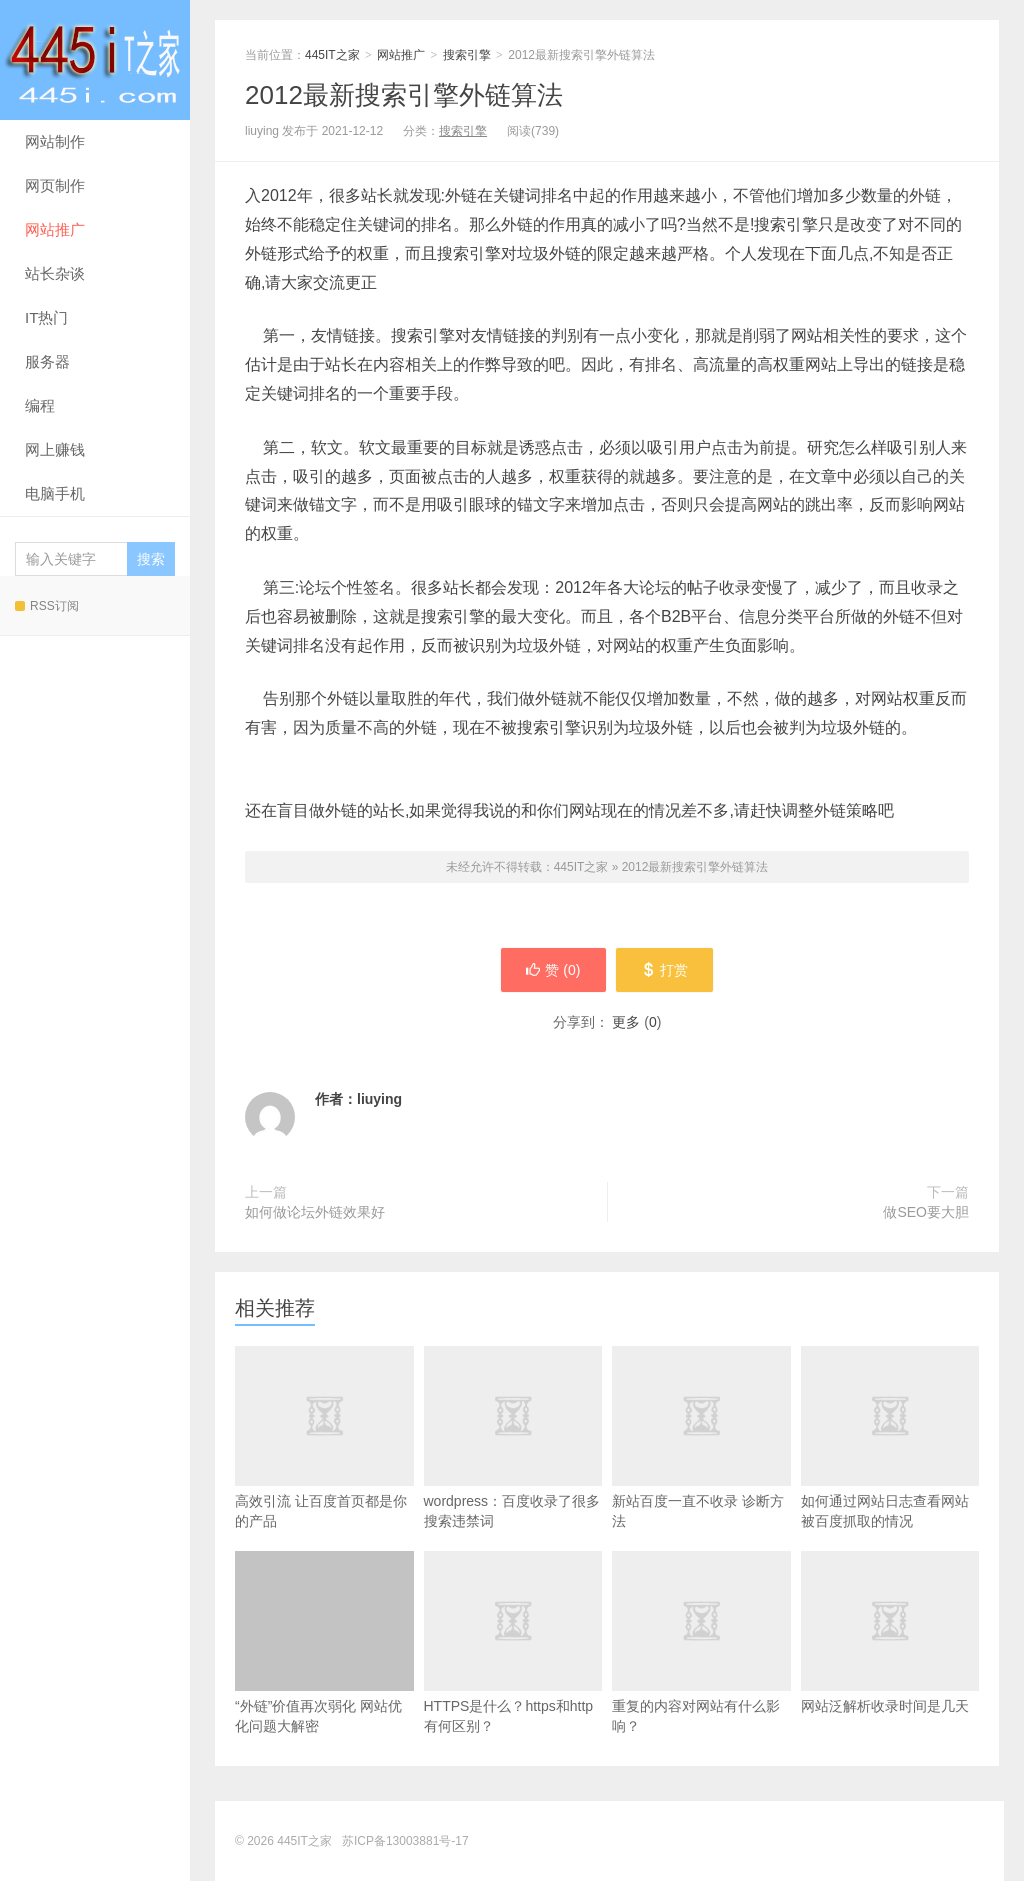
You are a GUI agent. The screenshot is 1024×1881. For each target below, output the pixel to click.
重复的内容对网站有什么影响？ (701, 1674)
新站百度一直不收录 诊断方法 (701, 1469)
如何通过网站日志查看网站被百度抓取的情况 (890, 1469)
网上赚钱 (55, 449)
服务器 (47, 361)
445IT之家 (95, 60)
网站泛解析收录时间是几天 (890, 1664)
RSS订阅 (47, 606)
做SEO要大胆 (926, 1212)
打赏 (664, 970)
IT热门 (46, 317)
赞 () (553, 970)
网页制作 (55, 185)
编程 (40, 405)
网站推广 (55, 229)
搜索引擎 (467, 55)
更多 (626, 1022)
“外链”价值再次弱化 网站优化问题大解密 (324, 1642)
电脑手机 (55, 493)
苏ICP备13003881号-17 (405, 1841)
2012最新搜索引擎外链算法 (404, 95)
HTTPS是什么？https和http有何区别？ (513, 1674)
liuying (379, 1099)
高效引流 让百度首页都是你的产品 (324, 1469)
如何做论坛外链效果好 (315, 1212)
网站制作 (55, 141)
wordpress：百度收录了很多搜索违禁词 (513, 1469)
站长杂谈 (55, 273)
